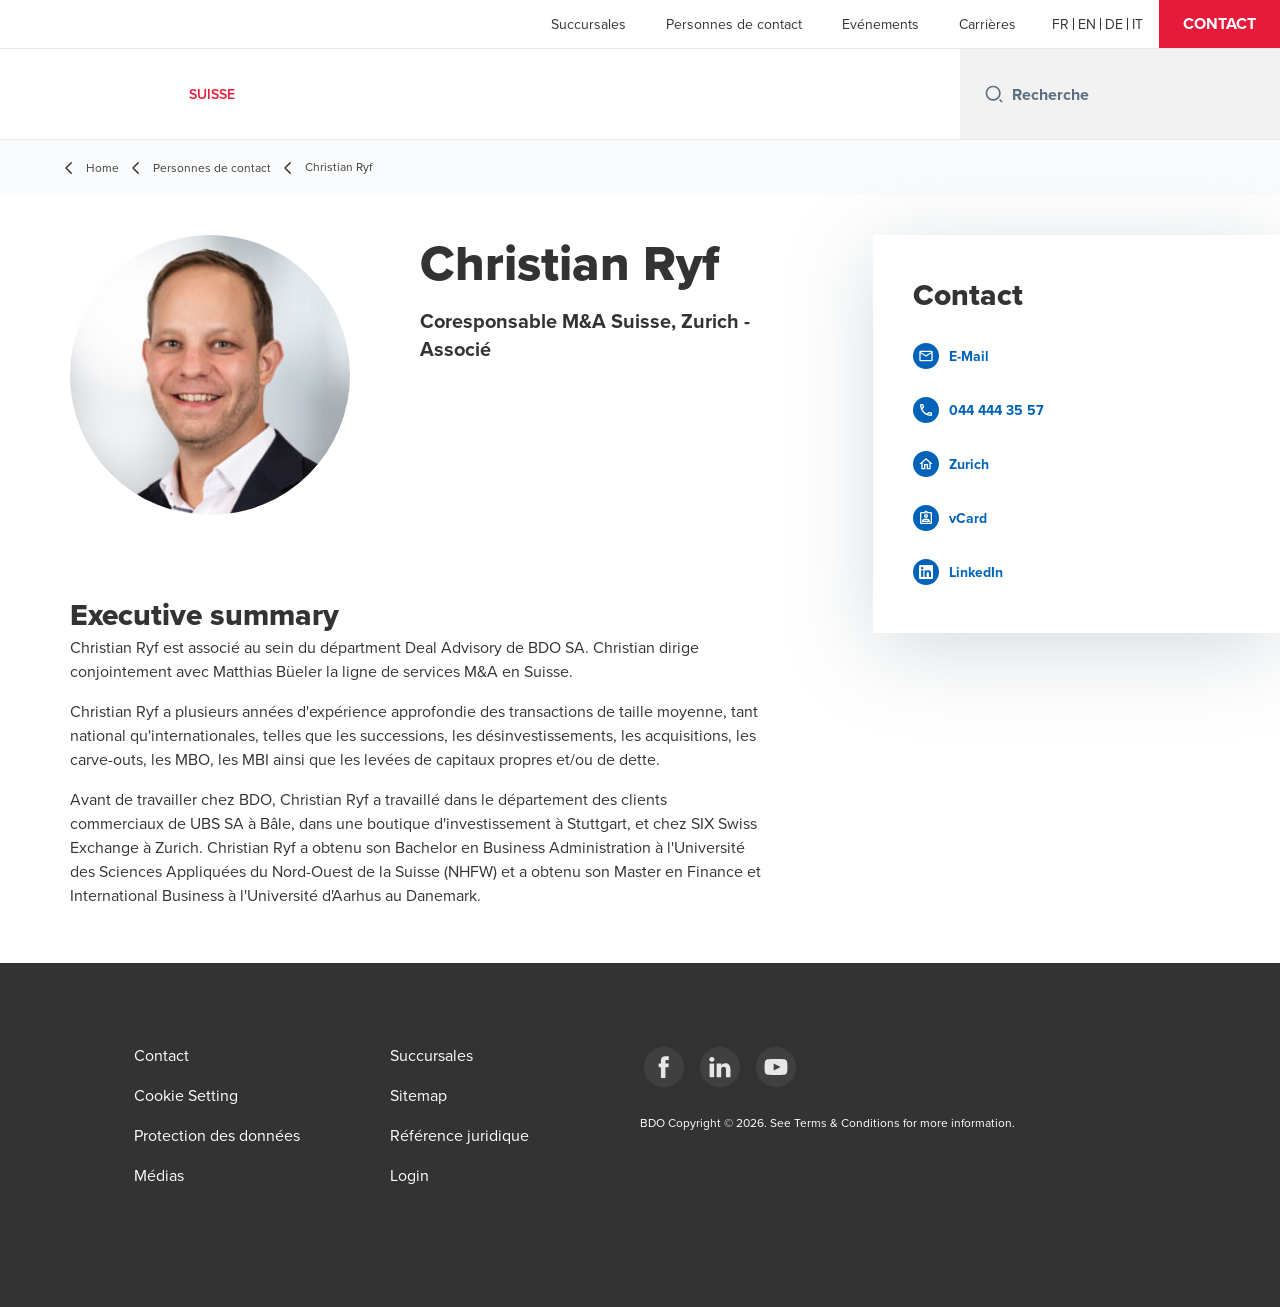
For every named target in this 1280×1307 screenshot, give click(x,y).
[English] (1087, 24)
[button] (1219, 24)
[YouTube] (776, 1067)
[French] (1060, 24)
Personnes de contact (734, 24)
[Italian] (1137, 24)
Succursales (588, 24)
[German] (1114, 24)
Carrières (987, 24)
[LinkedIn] (720, 1067)
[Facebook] (664, 1067)
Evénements (880, 24)
